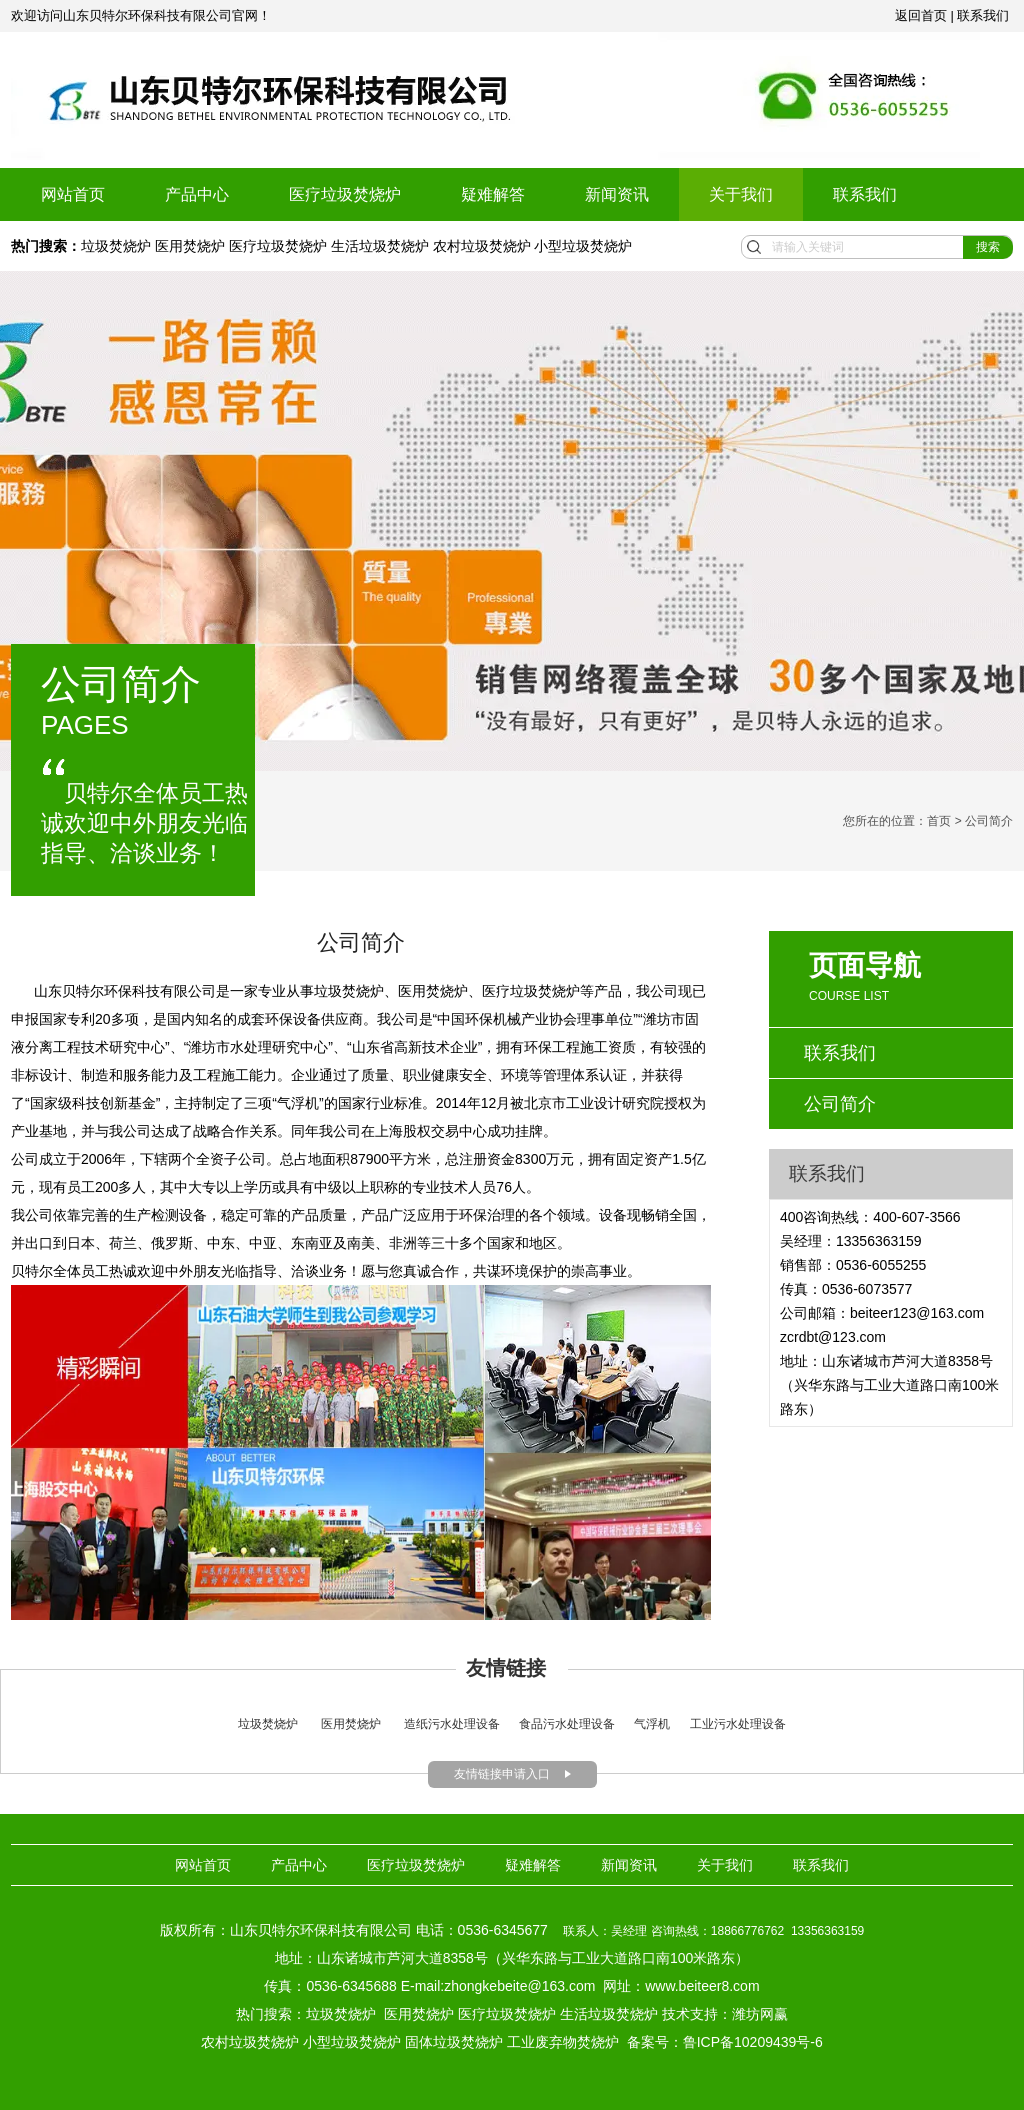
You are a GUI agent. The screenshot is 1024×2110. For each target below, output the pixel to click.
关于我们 (741, 194)
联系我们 (865, 194)
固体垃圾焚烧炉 (454, 2042)
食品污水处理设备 (567, 1724)
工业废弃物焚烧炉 (563, 2042)
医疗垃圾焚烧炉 (345, 194)
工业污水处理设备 (738, 1724)
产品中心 (197, 194)
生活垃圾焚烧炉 (380, 246)
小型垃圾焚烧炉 (583, 246)
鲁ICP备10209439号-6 (753, 2042)
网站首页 (73, 194)
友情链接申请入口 (502, 1774)
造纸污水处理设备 (452, 1724)
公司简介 (840, 1104)
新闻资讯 (617, 194)
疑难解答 (493, 194)
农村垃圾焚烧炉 (482, 246)
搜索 (988, 247)
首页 (939, 821)
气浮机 (652, 1724)
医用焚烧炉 (190, 246)
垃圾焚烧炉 (118, 246)
